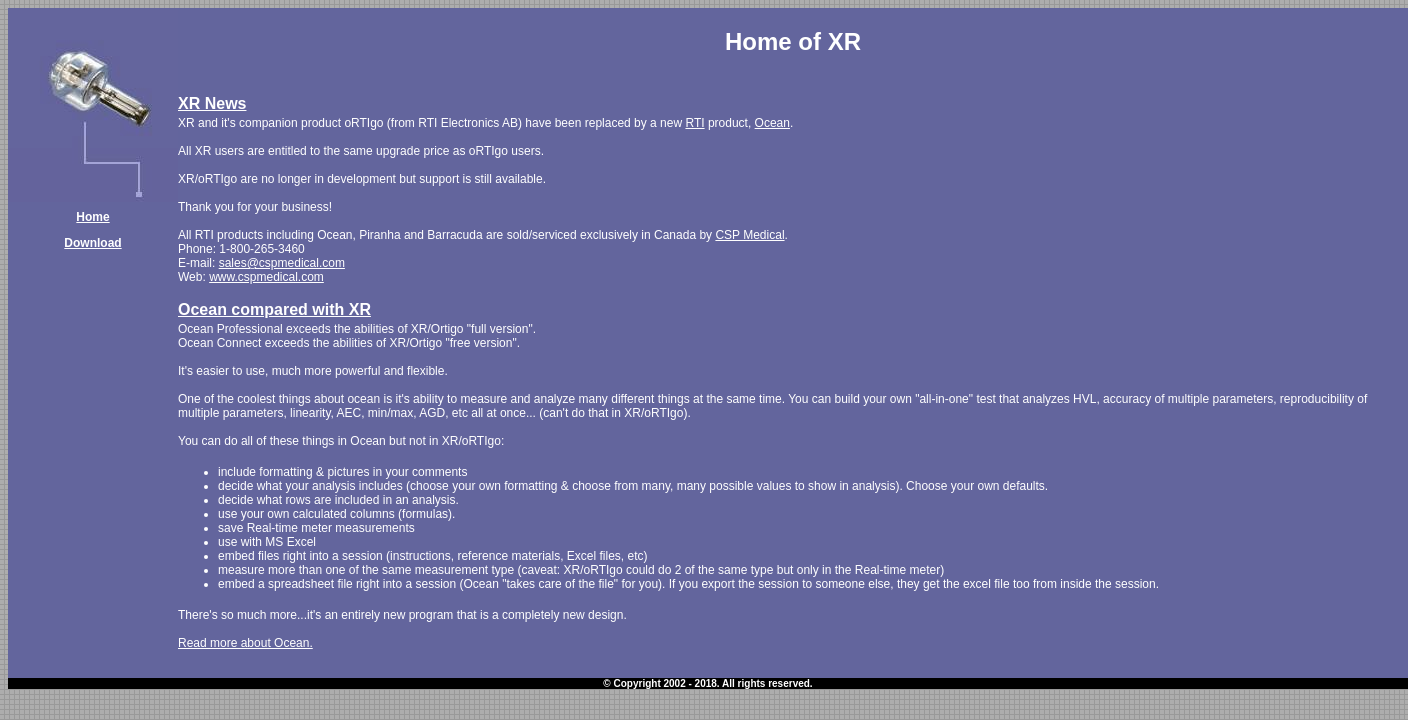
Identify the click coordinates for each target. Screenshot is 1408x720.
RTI (694, 123)
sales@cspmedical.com (282, 263)
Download (92, 243)
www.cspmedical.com (266, 277)
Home (92, 217)
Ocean (772, 123)
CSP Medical (749, 235)
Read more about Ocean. (245, 643)
